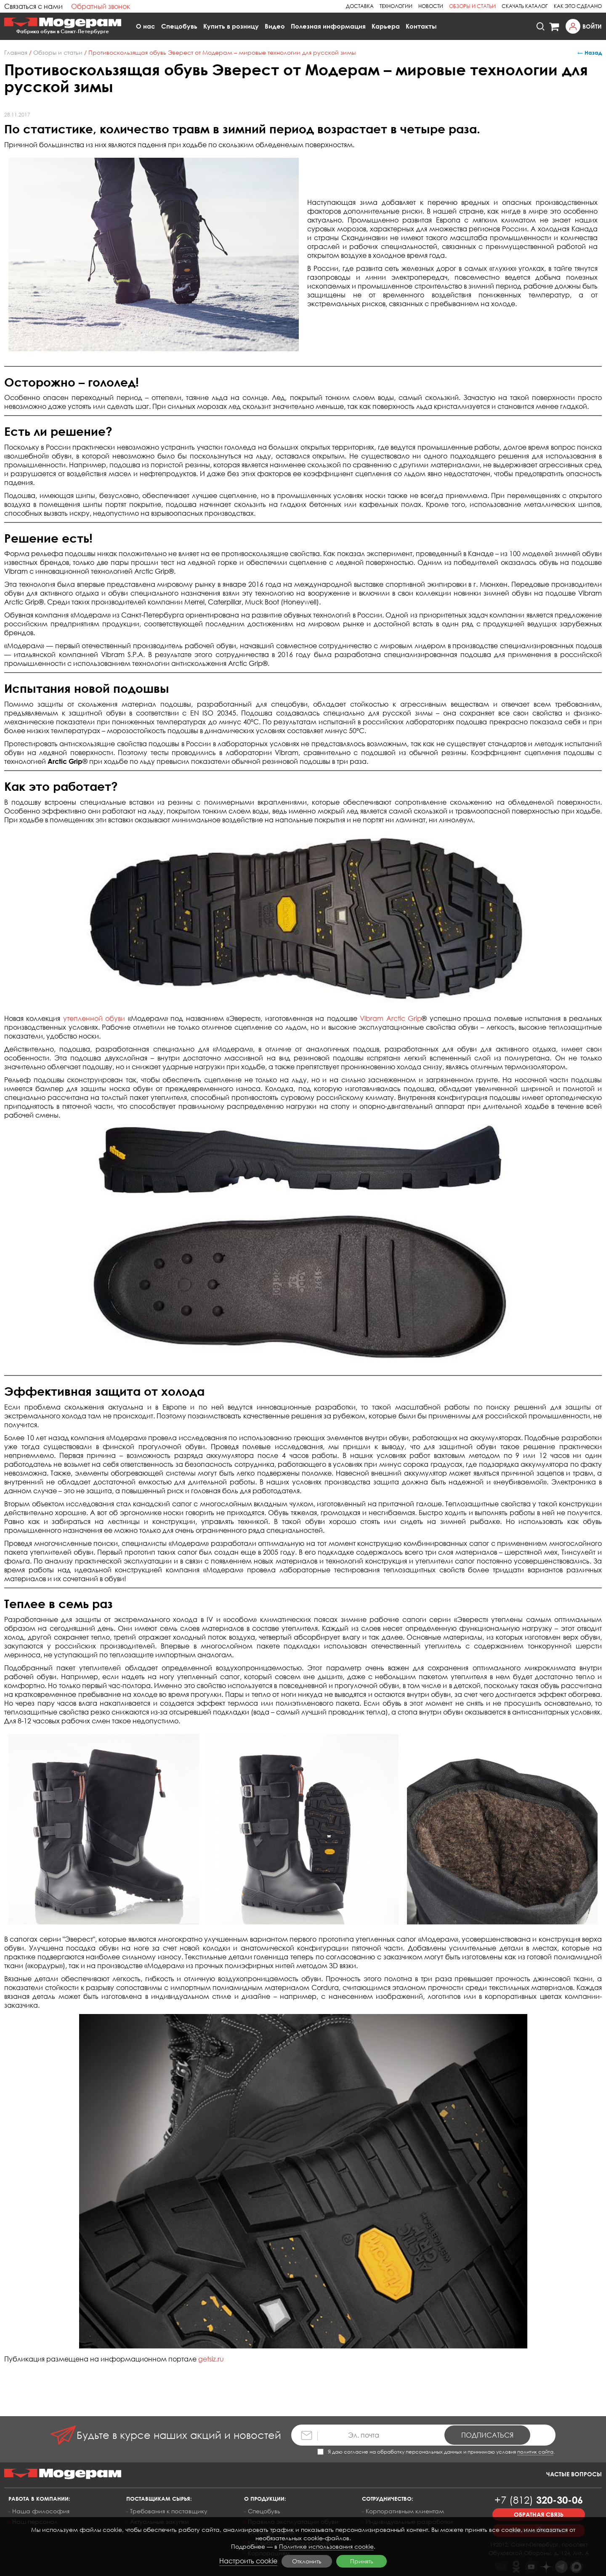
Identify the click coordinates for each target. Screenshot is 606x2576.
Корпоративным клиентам (405, 2511)
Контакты (421, 26)
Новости (430, 6)
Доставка (360, 6)
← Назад (589, 52)
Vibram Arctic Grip (391, 1018)
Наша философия (40, 2511)
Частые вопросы (574, 2474)
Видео (275, 26)
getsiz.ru (211, 2359)
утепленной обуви (94, 1018)
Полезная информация (328, 26)
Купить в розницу (231, 26)
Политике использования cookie (326, 2546)
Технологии (396, 6)
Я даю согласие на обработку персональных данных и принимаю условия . (436, 2452)
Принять (361, 2561)
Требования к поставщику (168, 2511)
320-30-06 (538, 2500)
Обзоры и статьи (472, 6)
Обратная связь (538, 2514)
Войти (592, 26)
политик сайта (535, 2452)
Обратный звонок (100, 6)
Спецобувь (179, 26)
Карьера (386, 26)
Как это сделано (578, 6)
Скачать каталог (525, 6)
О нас (145, 26)
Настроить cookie (248, 2561)
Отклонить (307, 2561)
